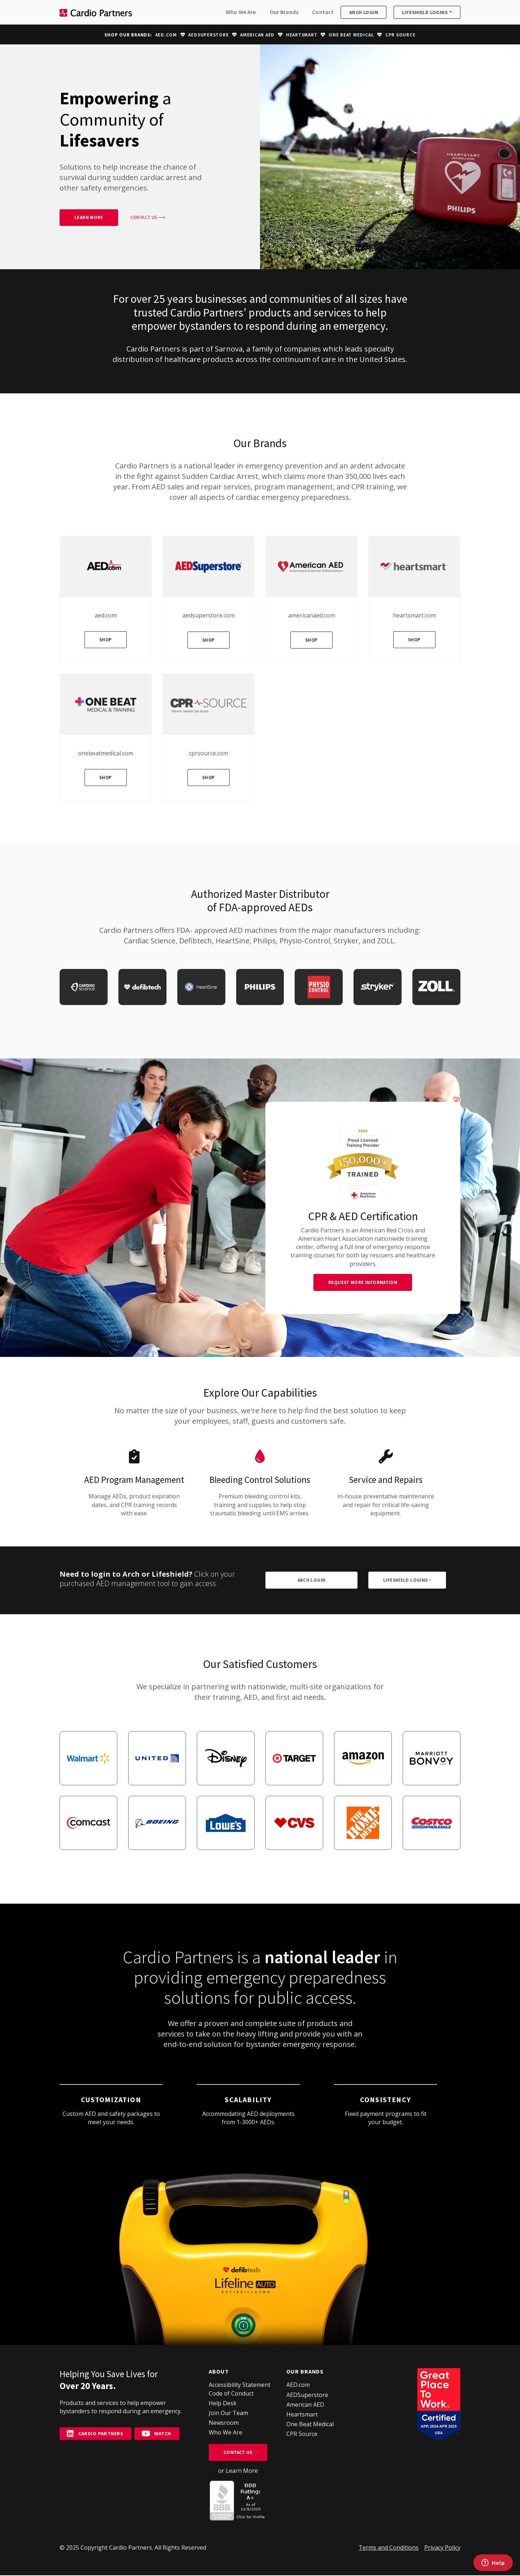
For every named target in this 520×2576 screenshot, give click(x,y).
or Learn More (238, 2471)
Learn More (88, 218)
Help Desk (223, 2404)
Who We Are (241, 12)
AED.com (166, 35)
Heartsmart (301, 35)
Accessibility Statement (239, 2385)
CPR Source (400, 35)
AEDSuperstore (208, 35)
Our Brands (284, 12)
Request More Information (362, 1283)
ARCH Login (312, 1581)
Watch (157, 2434)
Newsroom (224, 2423)
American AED (257, 35)
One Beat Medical (351, 35)
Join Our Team (228, 2414)
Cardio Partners (95, 2434)
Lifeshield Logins (425, 12)
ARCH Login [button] (363, 12)
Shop (105, 640)
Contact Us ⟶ (147, 218)
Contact (323, 12)
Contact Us (238, 2453)
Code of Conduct (231, 2394)
